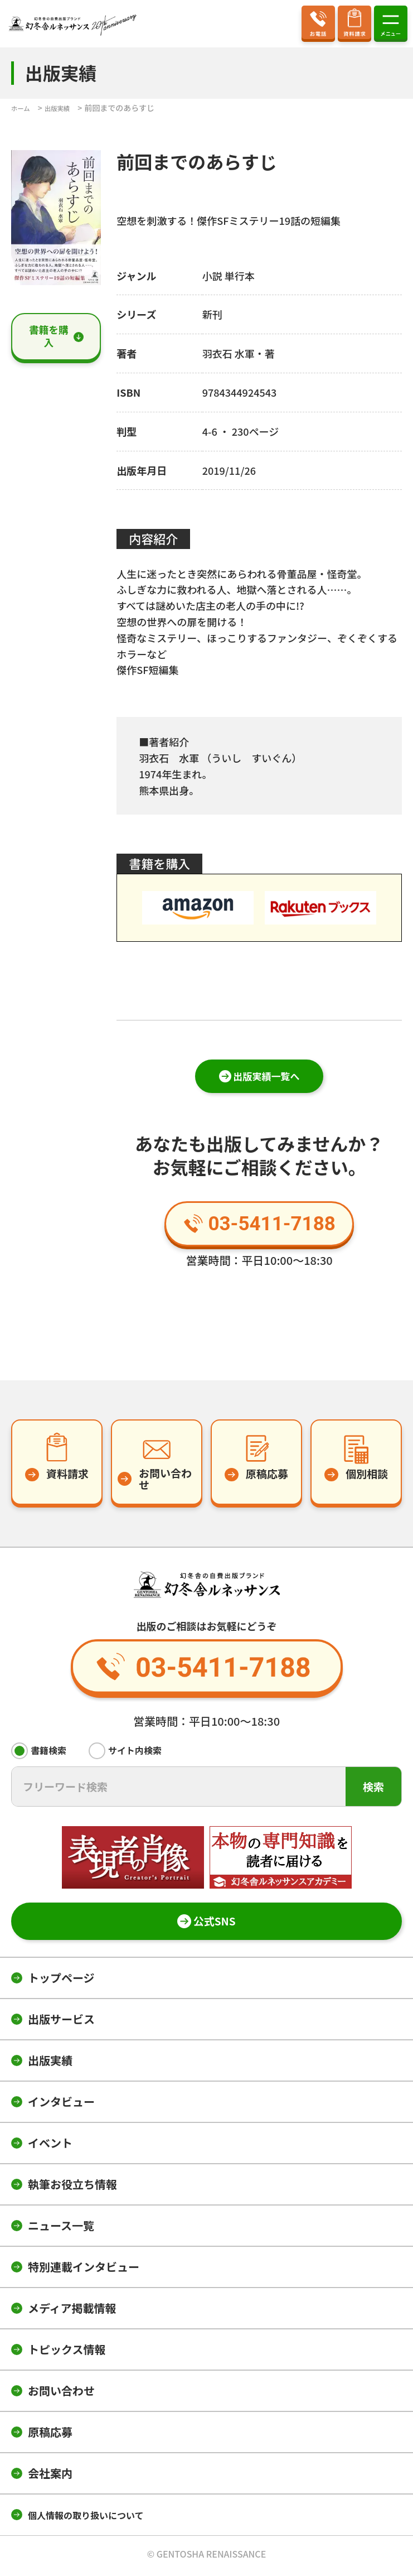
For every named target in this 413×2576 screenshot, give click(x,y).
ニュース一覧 (61, 2229)
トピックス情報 (66, 2353)
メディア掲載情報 (72, 2312)
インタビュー (61, 2105)
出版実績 (50, 2064)
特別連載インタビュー (83, 2270)
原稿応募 (50, 2436)
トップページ (61, 1981)
